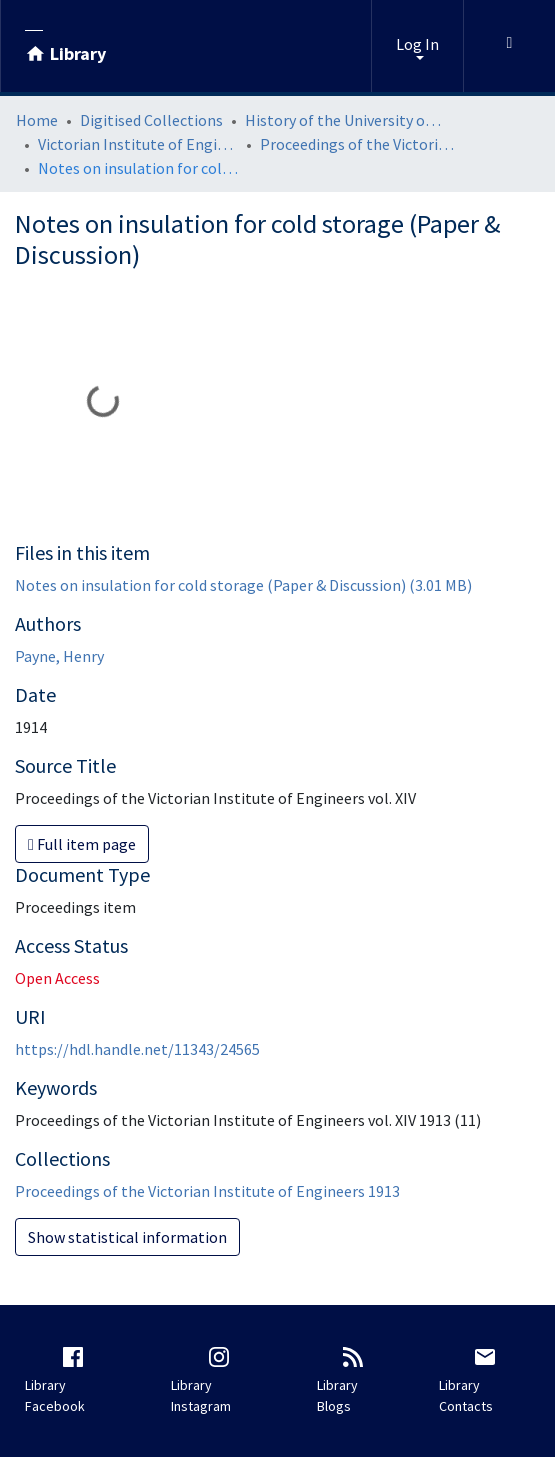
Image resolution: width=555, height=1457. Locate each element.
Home (37, 120)
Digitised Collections (151, 120)
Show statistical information (127, 1237)
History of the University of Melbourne (345, 120)
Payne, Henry (59, 656)
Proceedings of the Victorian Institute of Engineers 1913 (360, 144)
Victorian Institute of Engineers (138, 144)
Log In (417, 44)
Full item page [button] (82, 844)
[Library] (65, 46)
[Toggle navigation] (509, 46)
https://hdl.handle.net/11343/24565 (137, 1049)
